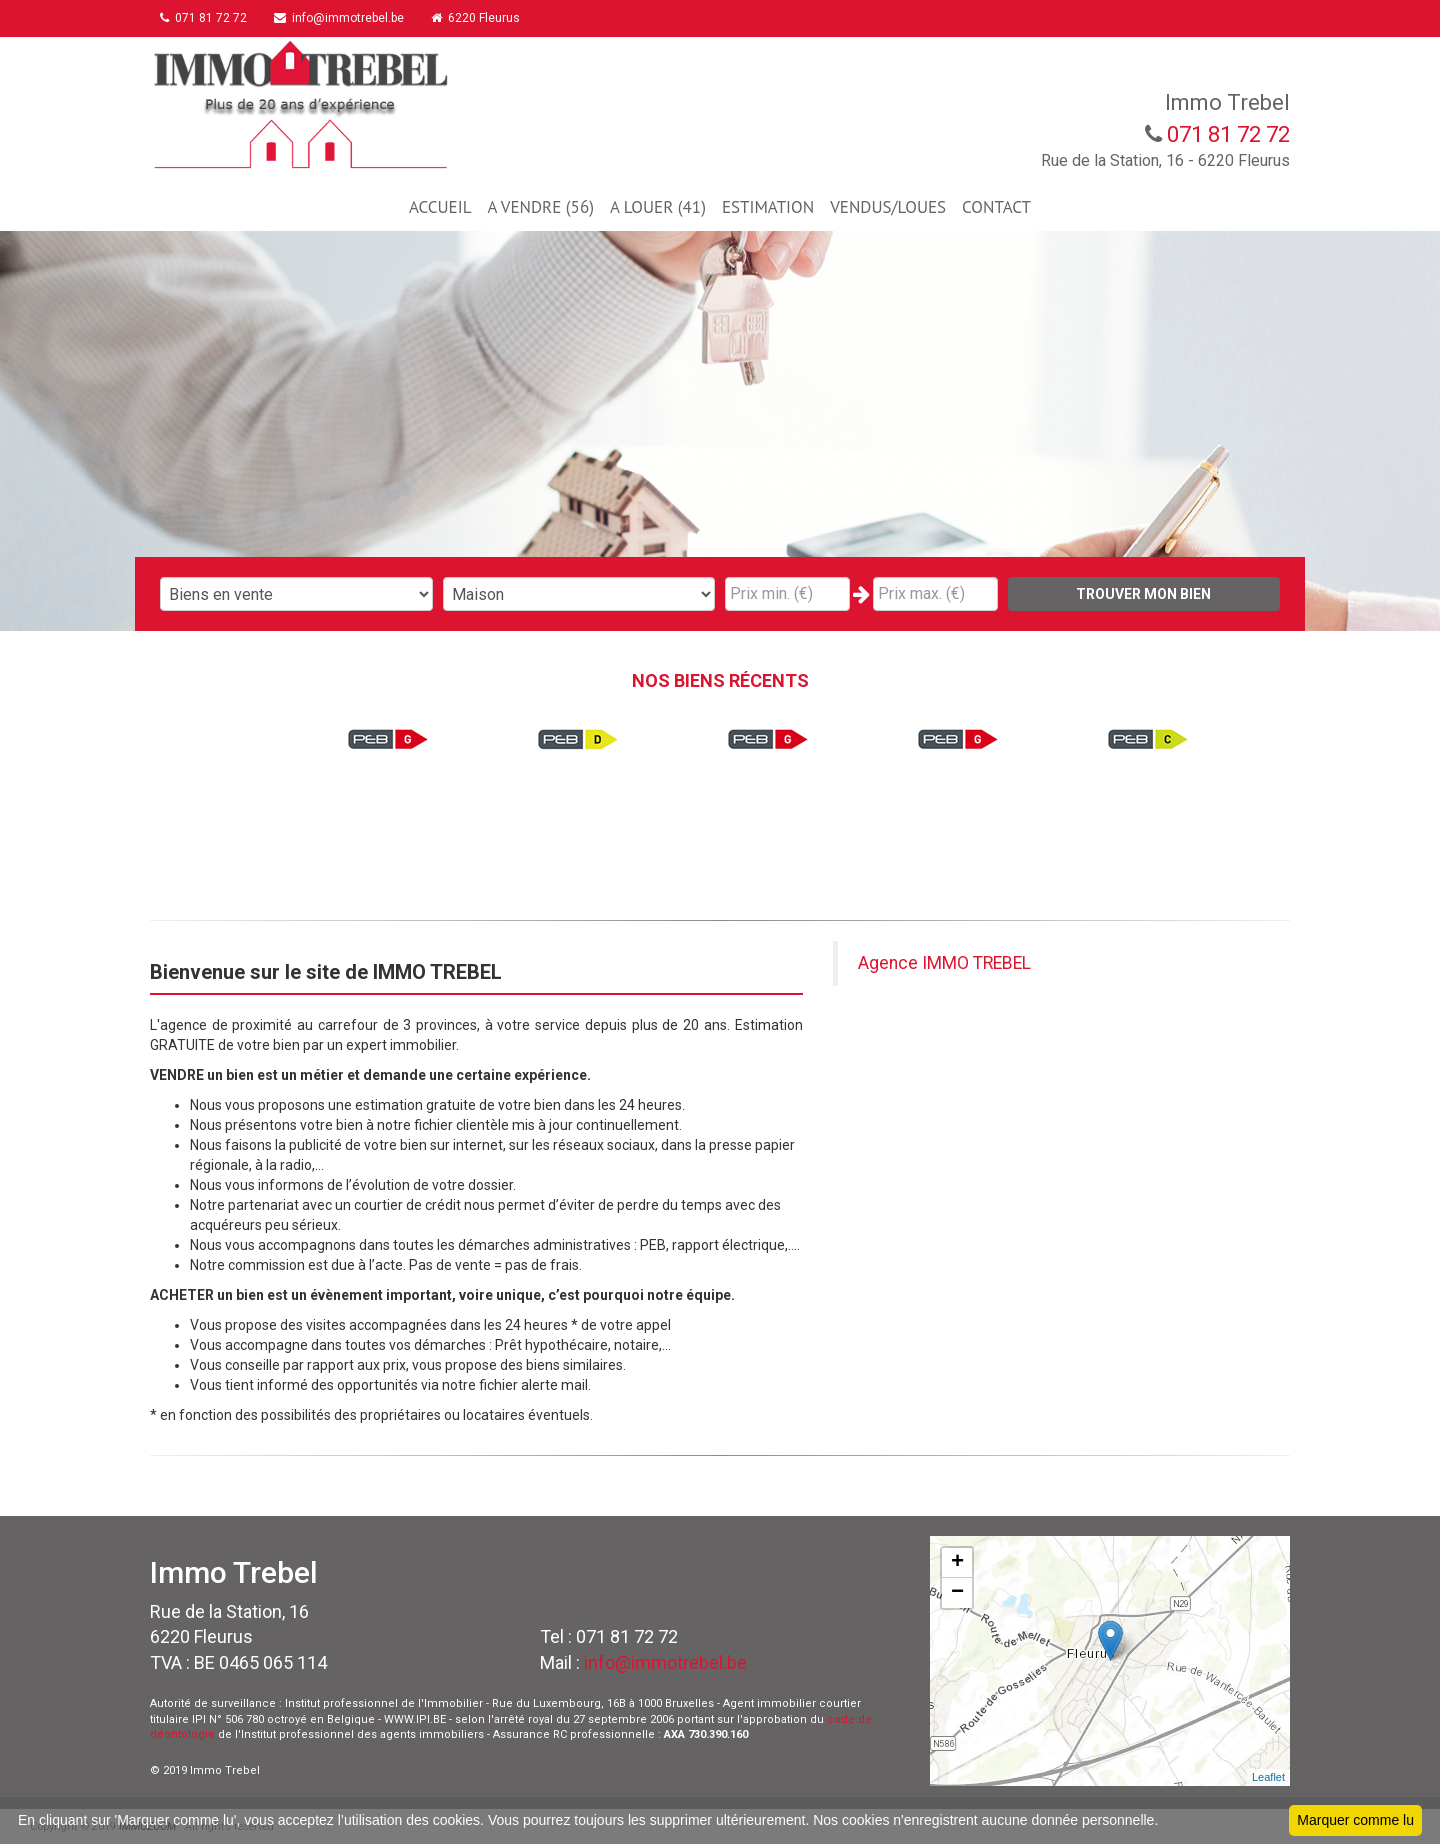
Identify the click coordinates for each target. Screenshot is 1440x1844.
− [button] (957, 1593)
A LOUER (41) (658, 207)
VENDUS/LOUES (888, 207)
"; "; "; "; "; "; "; (579, 594)
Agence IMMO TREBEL (944, 963)
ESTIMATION (768, 207)
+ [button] (957, 1563)
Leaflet (1268, 1777)
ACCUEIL (440, 207)
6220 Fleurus (490, 18)
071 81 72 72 (208, 18)
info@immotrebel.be (349, 18)
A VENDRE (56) (540, 207)
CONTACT (996, 207)
